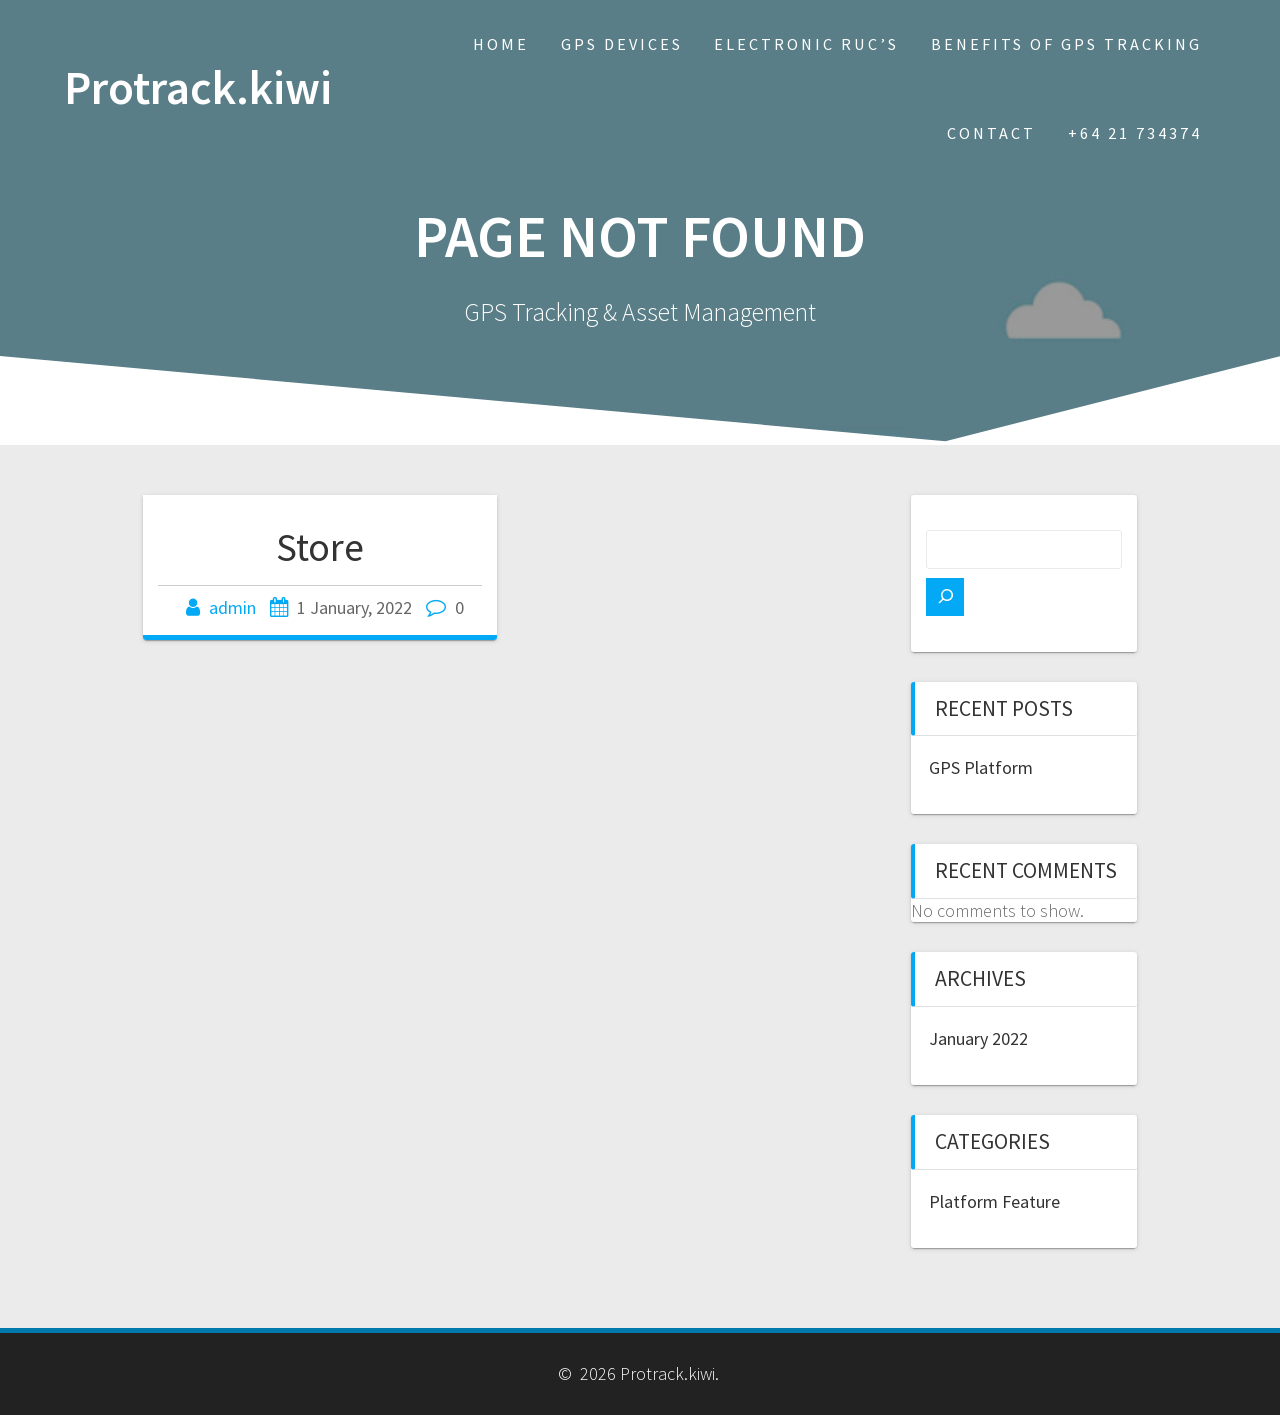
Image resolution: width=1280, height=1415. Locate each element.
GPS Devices (622, 44)
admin (232, 607)
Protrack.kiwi (198, 88)
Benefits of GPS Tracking (1066, 44)
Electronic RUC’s (806, 44)
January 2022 (978, 1038)
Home (501, 44)
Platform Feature (994, 1201)
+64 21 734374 (1135, 133)
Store (320, 547)
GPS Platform (981, 767)
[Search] (945, 597)
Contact (991, 133)
